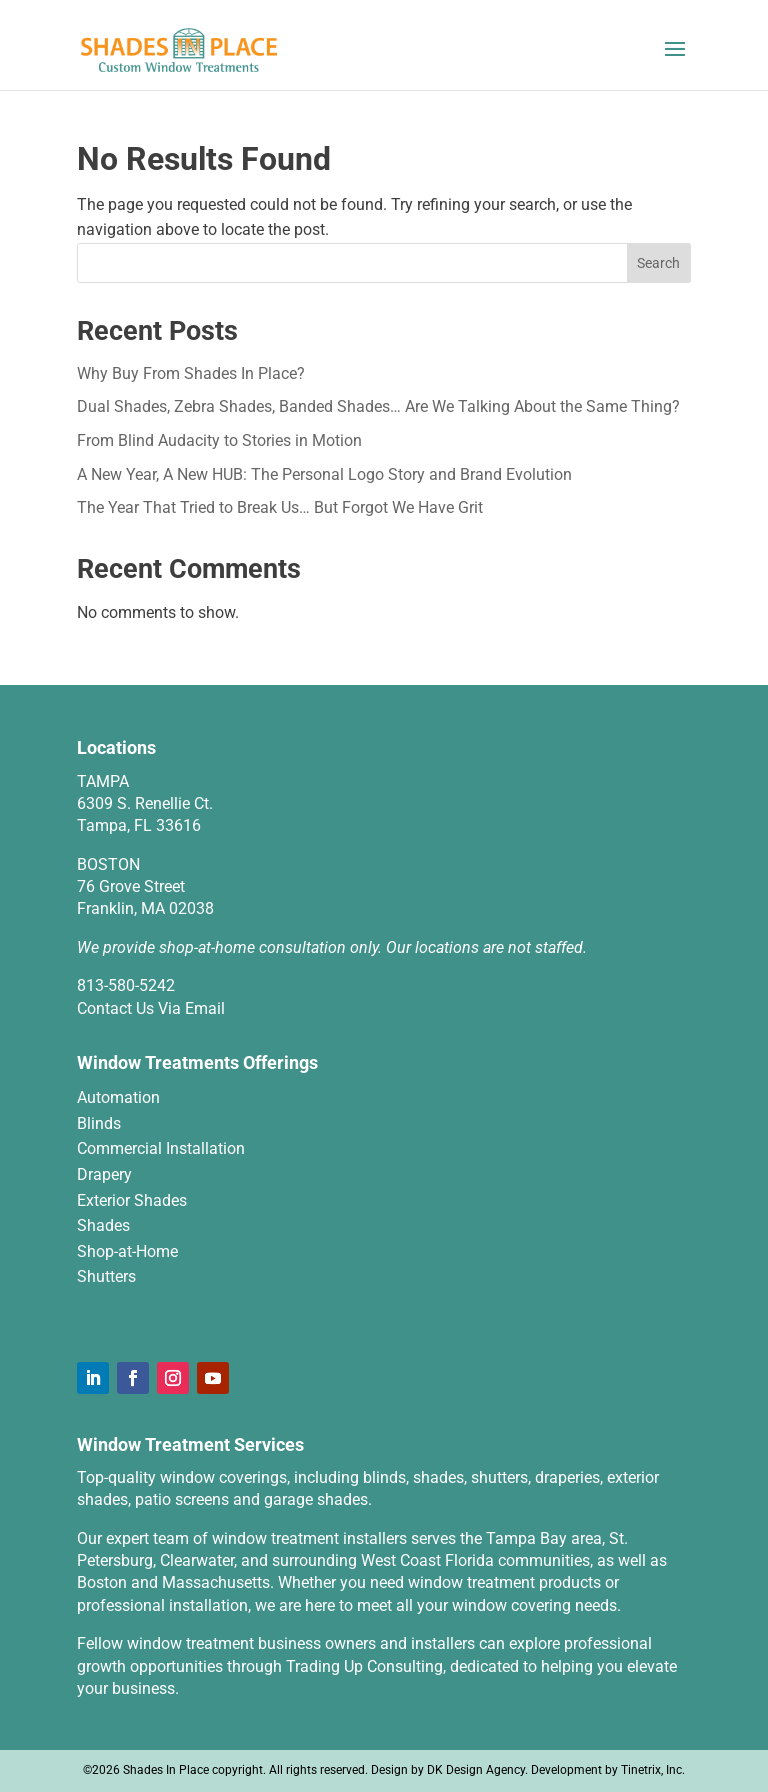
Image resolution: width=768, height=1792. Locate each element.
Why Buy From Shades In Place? (191, 373)
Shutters (106, 1276)
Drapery (104, 1174)
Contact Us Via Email (151, 1008)
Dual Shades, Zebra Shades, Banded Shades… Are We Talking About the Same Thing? (378, 406)
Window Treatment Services (190, 1444)
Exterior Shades (132, 1200)
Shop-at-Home (127, 1251)
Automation (118, 1097)
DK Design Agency (476, 1770)
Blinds (99, 1123)
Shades (103, 1225)
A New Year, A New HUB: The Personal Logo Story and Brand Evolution (324, 474)
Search (658, 263)
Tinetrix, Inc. (653, 1770)
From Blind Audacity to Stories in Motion (219, 440)
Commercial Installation (161, 1148)
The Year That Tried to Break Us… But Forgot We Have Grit (280, 507)
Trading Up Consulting (364, 1666)
